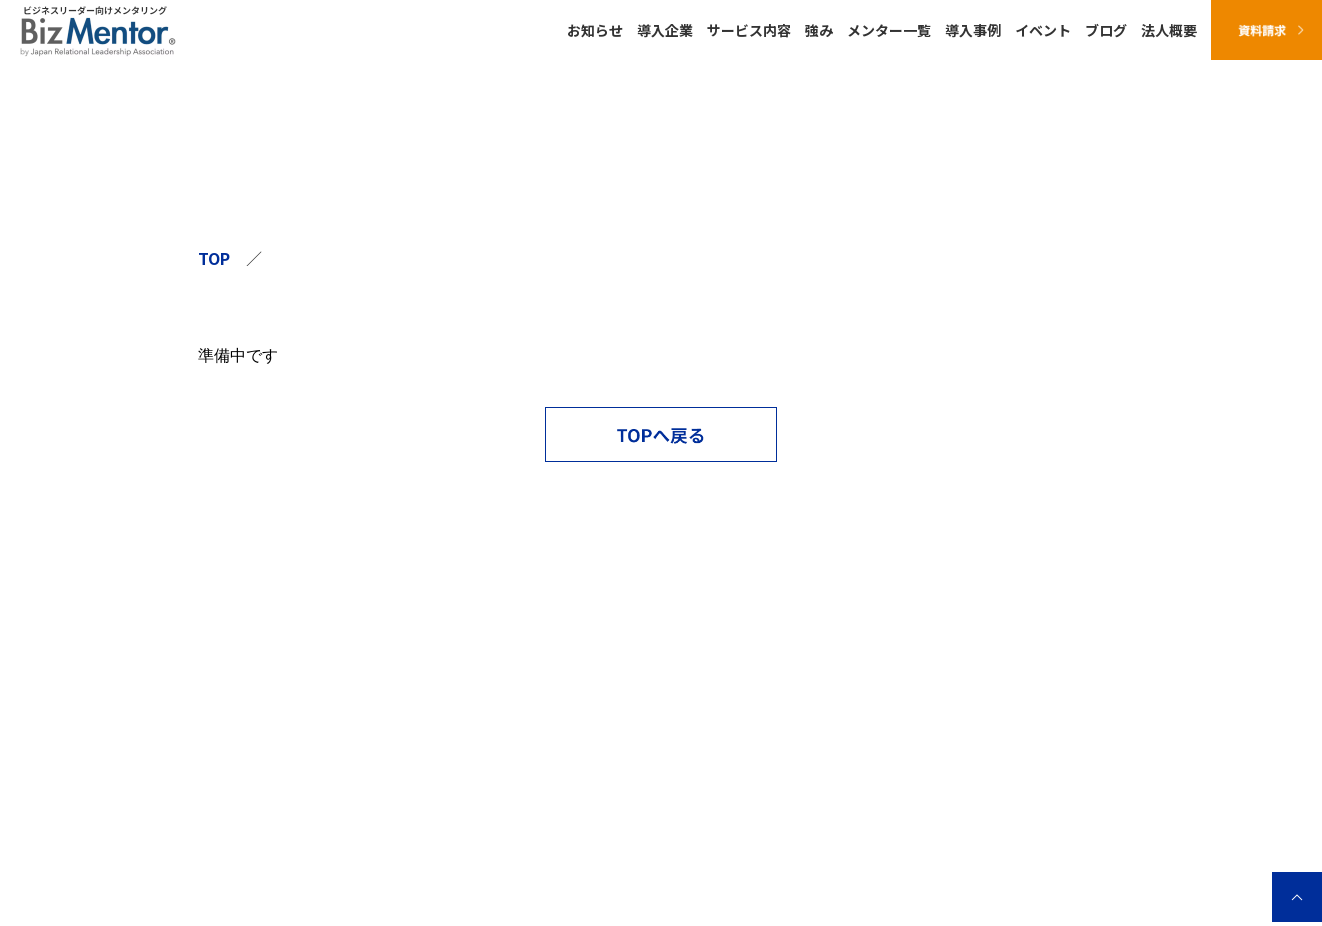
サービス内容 (749, 30)
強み (819, 30)
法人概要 (1169, 30)
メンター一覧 (889, 30)
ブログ (1106, 30)
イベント (1043, 30)
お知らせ (595, 30)
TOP (214, 258)
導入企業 (665, 30)
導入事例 (973, 30)
